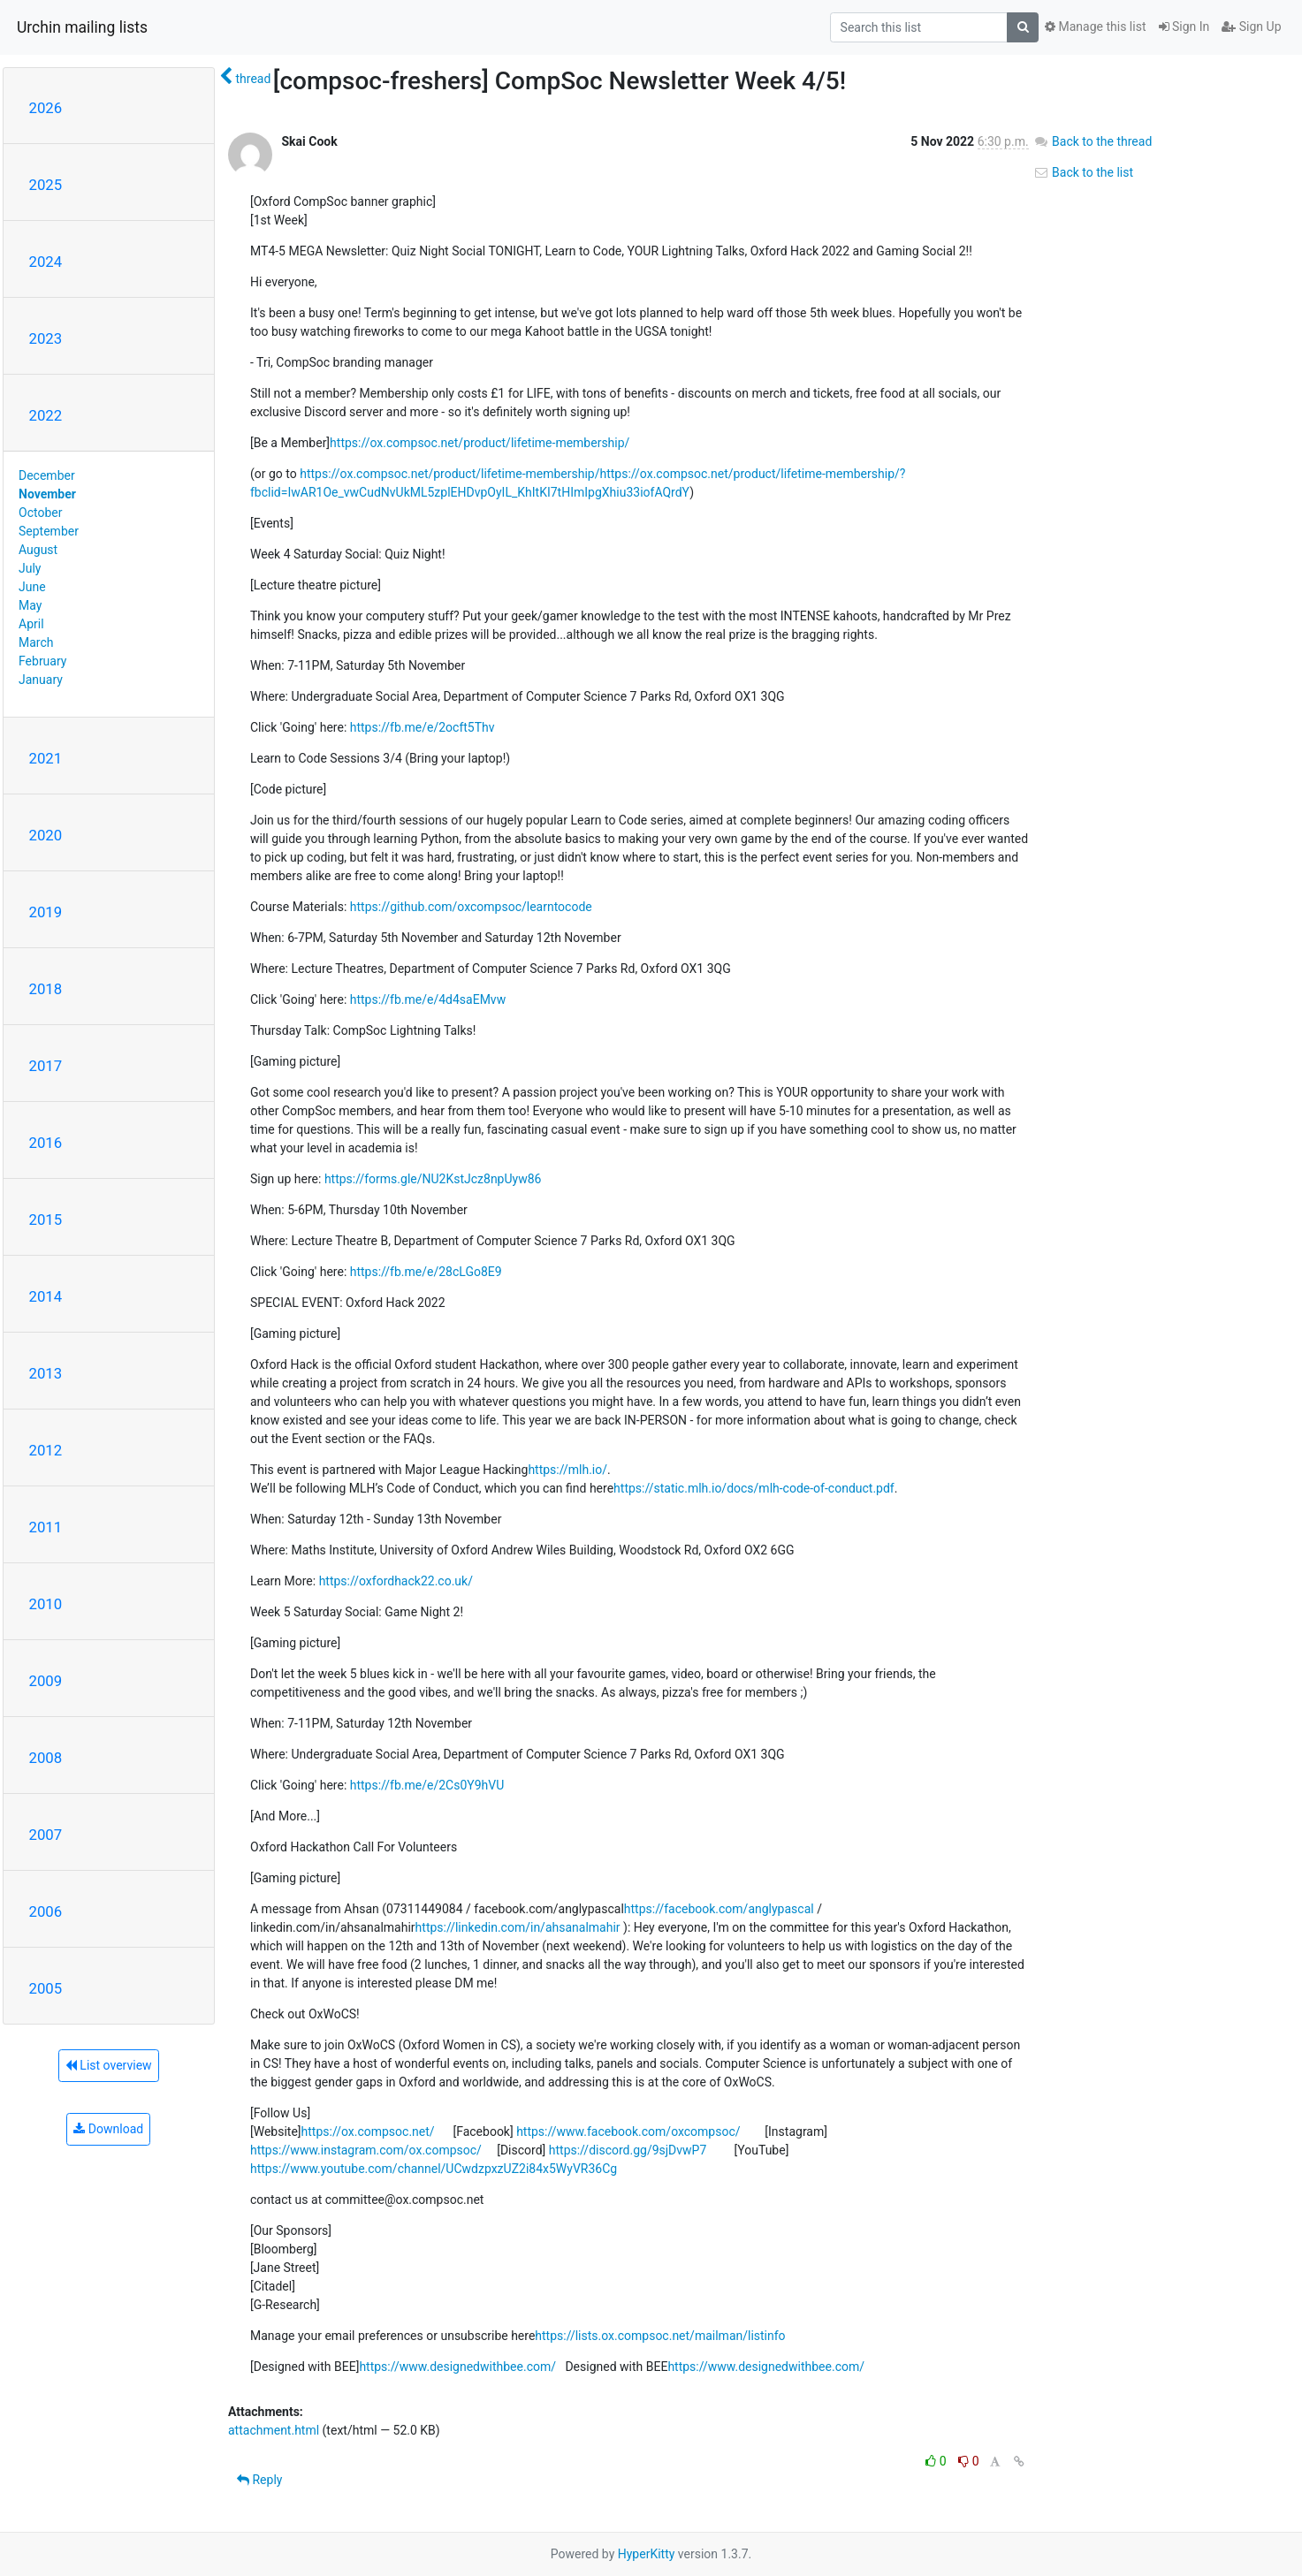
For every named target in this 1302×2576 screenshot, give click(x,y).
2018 (46, 989)
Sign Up (1251, 26)
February (42, 661)
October (40, 512)
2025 (46, 185)
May (30, 605)
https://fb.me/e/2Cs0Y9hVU (427, 1785)
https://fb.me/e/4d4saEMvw (428, 999)
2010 (46, 1604)
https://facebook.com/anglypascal (719, 1909)
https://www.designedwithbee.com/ (457, 2366)
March (36, 642)
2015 (46, 1219)
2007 (46, 1834)
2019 (46, 912)
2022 (46, 415)
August (38, 550)
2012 (46, 1450)
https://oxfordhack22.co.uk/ (396, 1581)
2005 (46, 1988)
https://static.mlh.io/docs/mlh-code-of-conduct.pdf (754, 1488)
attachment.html (273, 2430)
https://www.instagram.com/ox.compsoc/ (366, 2150)
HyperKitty (646, 2554)
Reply (259, 2480)
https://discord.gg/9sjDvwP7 (628, 2150)
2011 (46, 1527)
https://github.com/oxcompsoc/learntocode (471, 907)
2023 (46, 338)
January (41, 679)
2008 (46, 1758)
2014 (46, 1296)
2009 (46, 1681)
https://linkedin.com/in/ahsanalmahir (518, 1927)
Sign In (1184, 26)
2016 (46, 1142)
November (47, 494)
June (32, 587)
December (47, 475)
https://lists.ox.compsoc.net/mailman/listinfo (660, 2336)
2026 (46, 108)
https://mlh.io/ (567, 1470)
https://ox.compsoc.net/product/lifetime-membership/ (479, 443)
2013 (46, 1373)
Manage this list (1095, 26)
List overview (108, 2065)
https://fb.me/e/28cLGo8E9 (426, 1272)
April (31, 624)
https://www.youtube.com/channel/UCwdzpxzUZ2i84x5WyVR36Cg (433, 2169)
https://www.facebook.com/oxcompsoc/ (628, 2131)
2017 (46, 1066)
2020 (46, 835)
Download (108, 2129)
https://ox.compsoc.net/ (368, 2131)
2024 (46, 261)
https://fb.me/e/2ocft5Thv (422, 727)
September (49, 531)
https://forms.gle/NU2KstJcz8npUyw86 (433, 1179)
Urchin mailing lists (82, 27)
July (30, 568)
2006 (46, 1911)
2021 (46, 758)
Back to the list (1083, 172)
